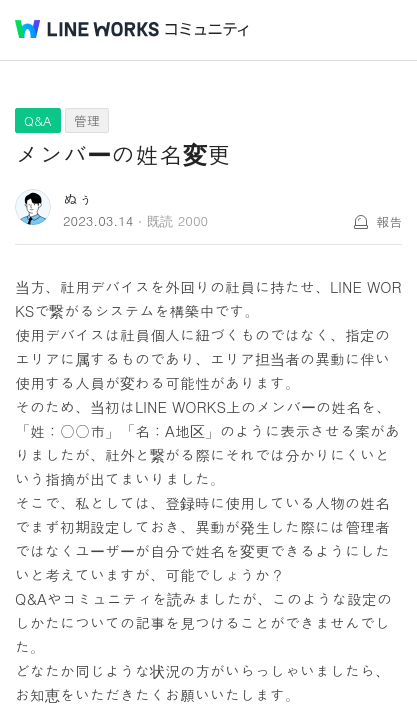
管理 (87, 120)
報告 (389, 221)
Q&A (38, 120)
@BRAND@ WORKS (87, 29)
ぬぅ (78, 198)
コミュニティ (207, 29)
